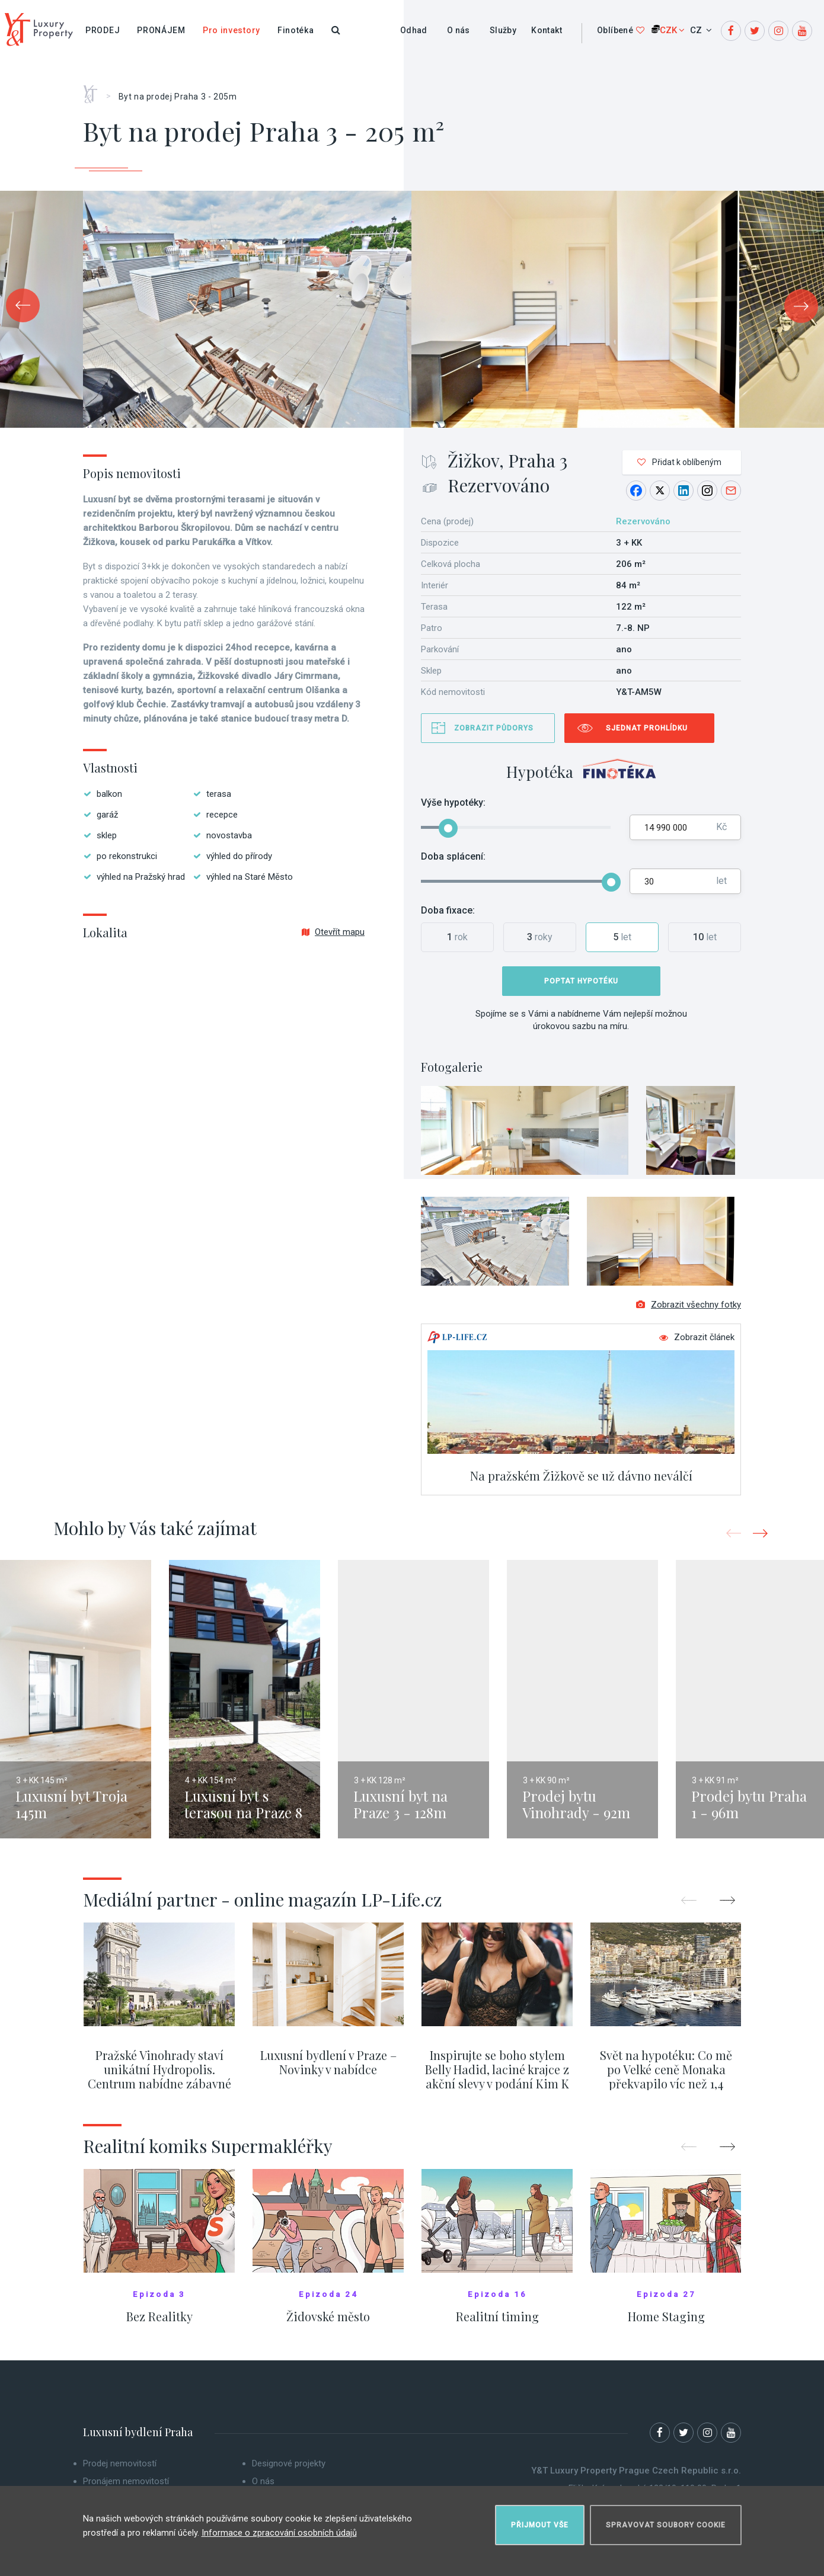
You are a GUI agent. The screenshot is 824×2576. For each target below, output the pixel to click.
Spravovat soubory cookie (666, 2520)
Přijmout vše (540, 2520)
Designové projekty (288, 2470)
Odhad (413, 30)
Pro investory (231, 30)
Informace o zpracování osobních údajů (279, 2528)
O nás (458, 30)
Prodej (102, 30)
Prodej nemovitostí (120, 2470)
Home (94, 90)
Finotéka (295, 30)
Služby (503, 30)
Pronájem (161, 30)
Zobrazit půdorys (494, 728)
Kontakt (546, 30)
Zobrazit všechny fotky (688, 1311)
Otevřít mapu (333, 932)
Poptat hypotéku (581, 981)
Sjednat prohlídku (647, 728)
